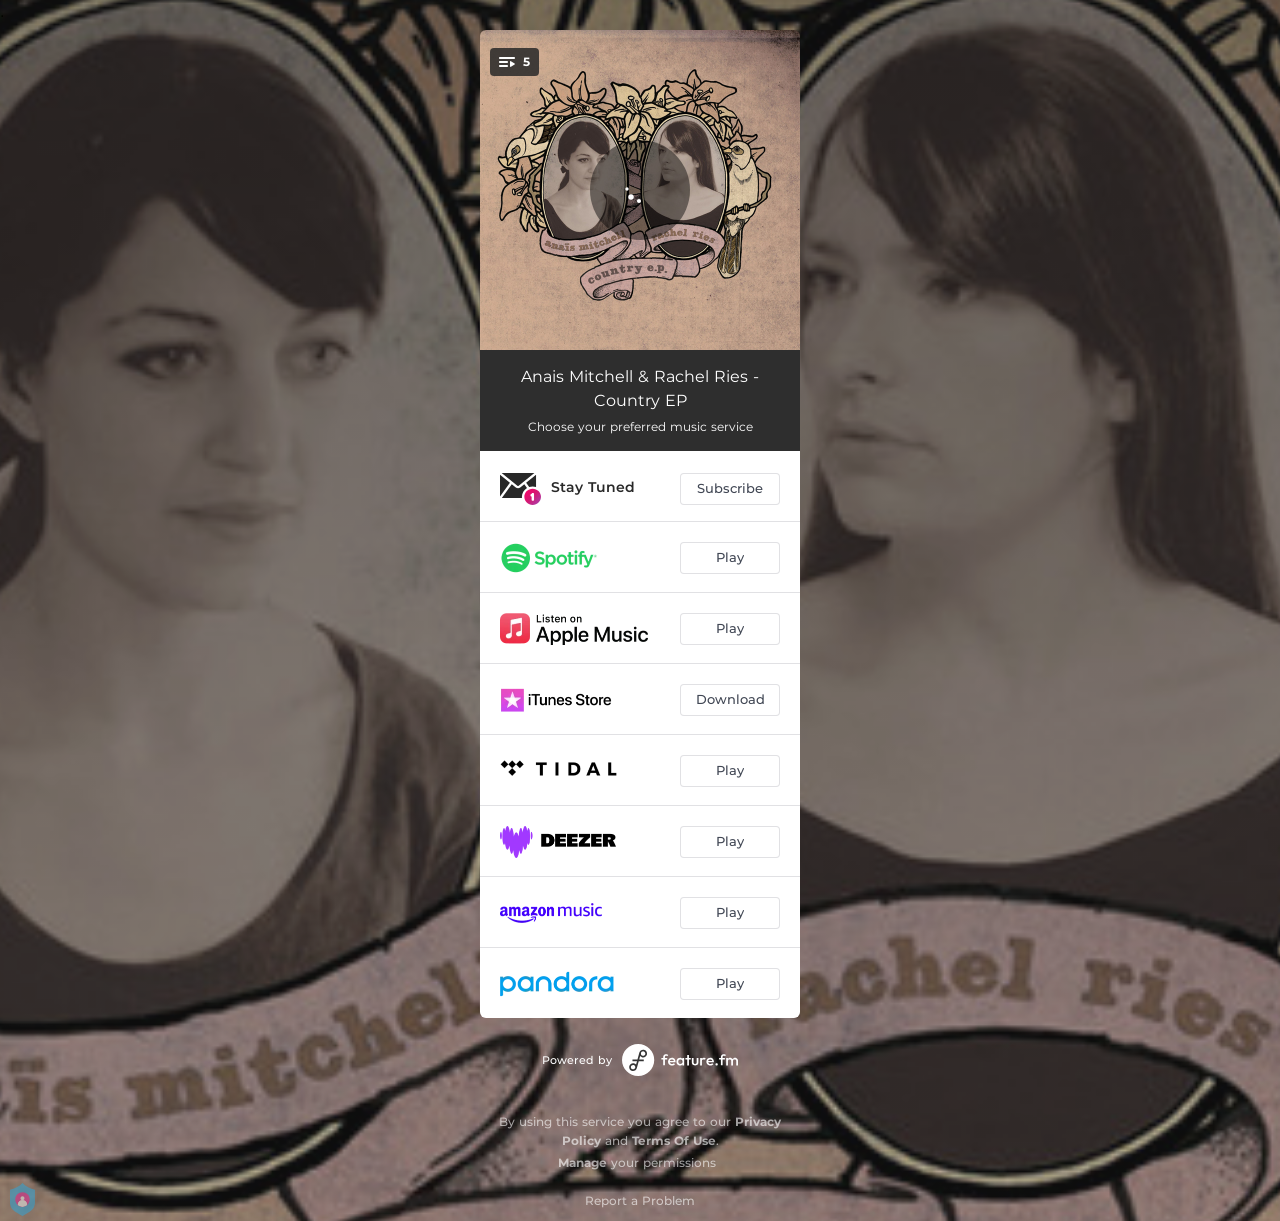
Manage (582, 1162)
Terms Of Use (674, 1140)
